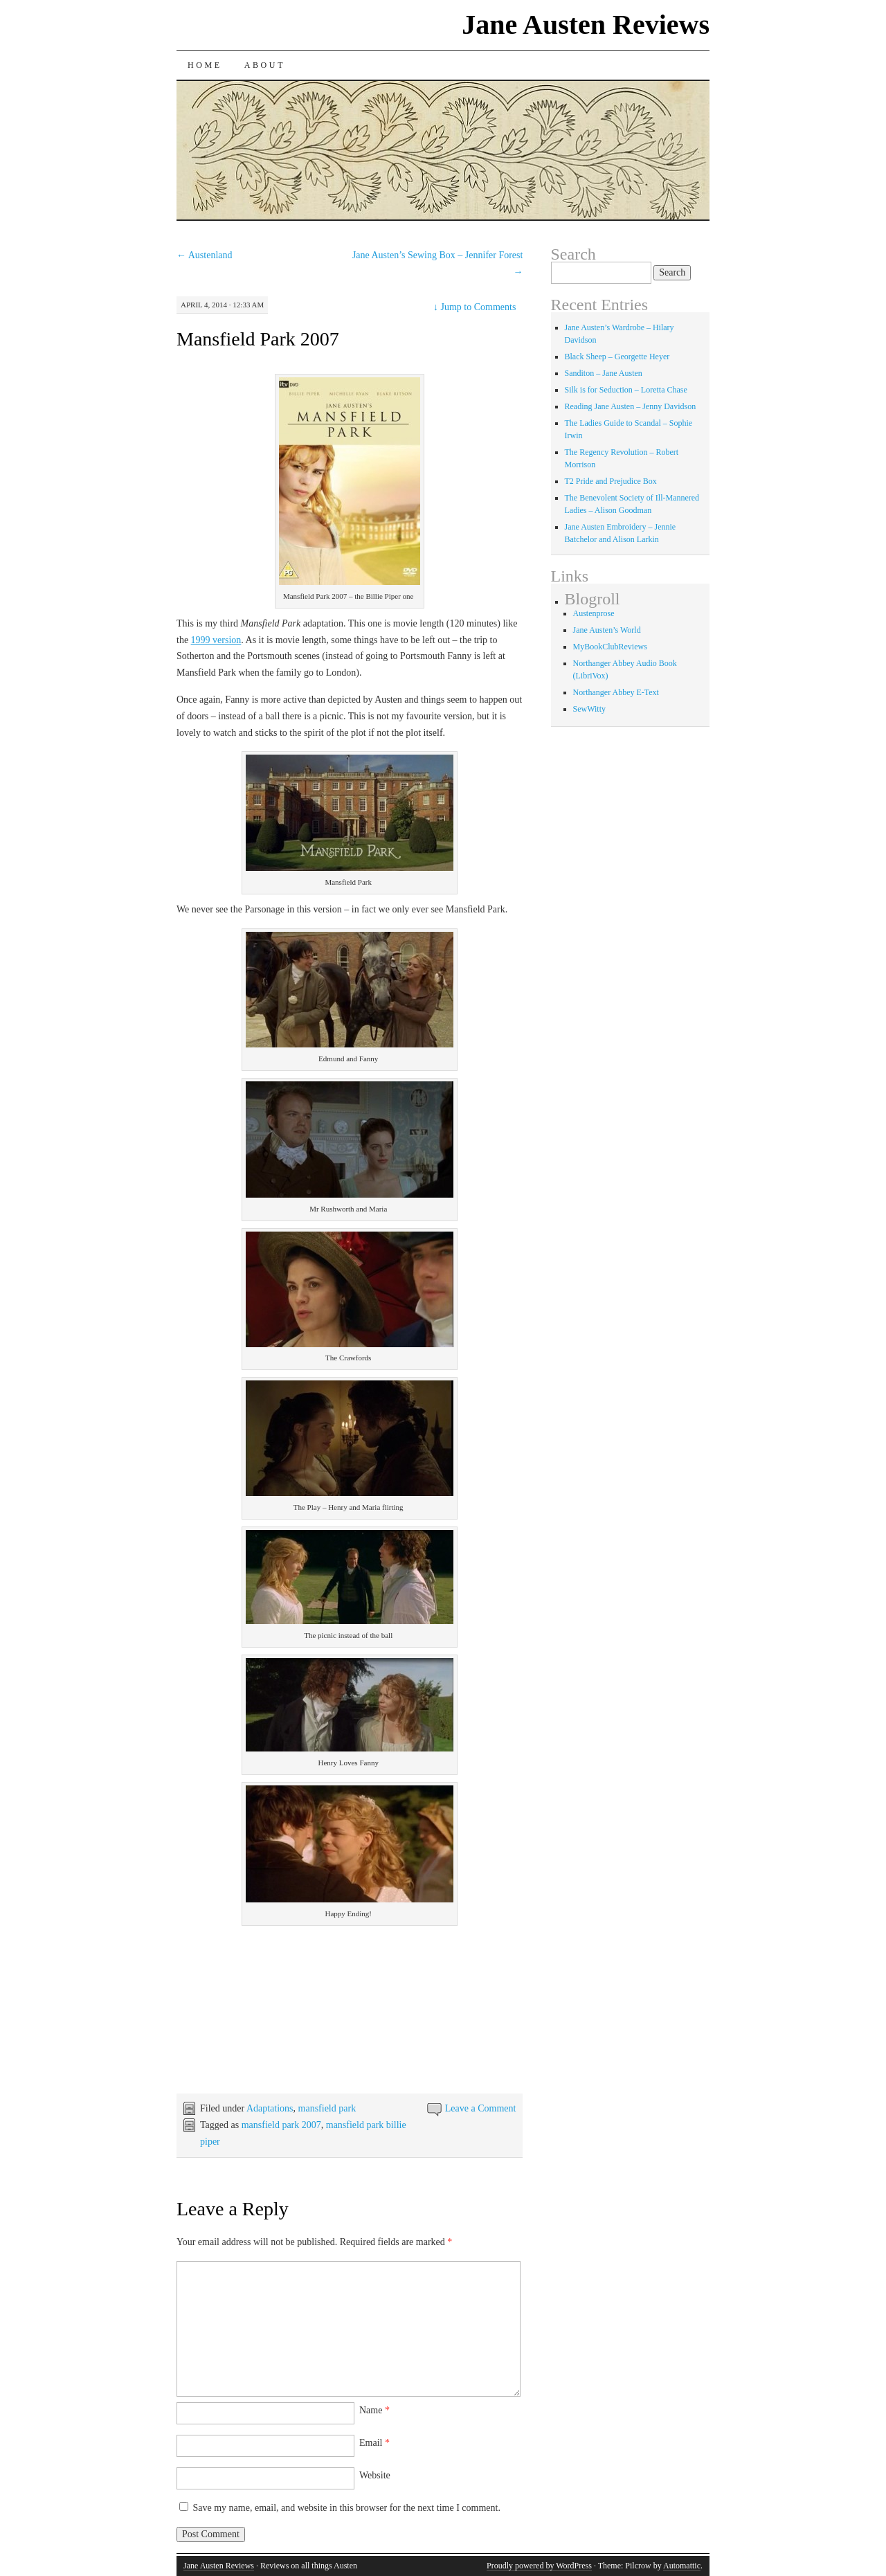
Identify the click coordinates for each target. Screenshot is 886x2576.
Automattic (681, 2565)
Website (374, 2475)
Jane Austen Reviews (585, 24)
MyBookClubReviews (610, 646)
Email (374, 2443)
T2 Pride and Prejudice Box (611, 481)
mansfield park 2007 (281, 2125)
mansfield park (327, 2108)
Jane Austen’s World (607, 630)
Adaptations (269, 2108)
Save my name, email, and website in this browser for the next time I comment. (346, 2508)
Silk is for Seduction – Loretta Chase (626, 390)
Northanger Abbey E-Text (616, 692)
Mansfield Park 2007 (258, 339)
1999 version (216, 640)
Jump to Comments (474, 307)
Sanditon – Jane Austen (603, 373)
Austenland (205, 255)
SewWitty (589, 709)
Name (374, 2410)
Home (205, 65)
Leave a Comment (480, 2108)
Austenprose (594, 613)
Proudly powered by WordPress (539, 2565)
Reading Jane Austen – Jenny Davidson (630, 406)
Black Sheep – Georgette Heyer (617, 356)
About (264, 65)
